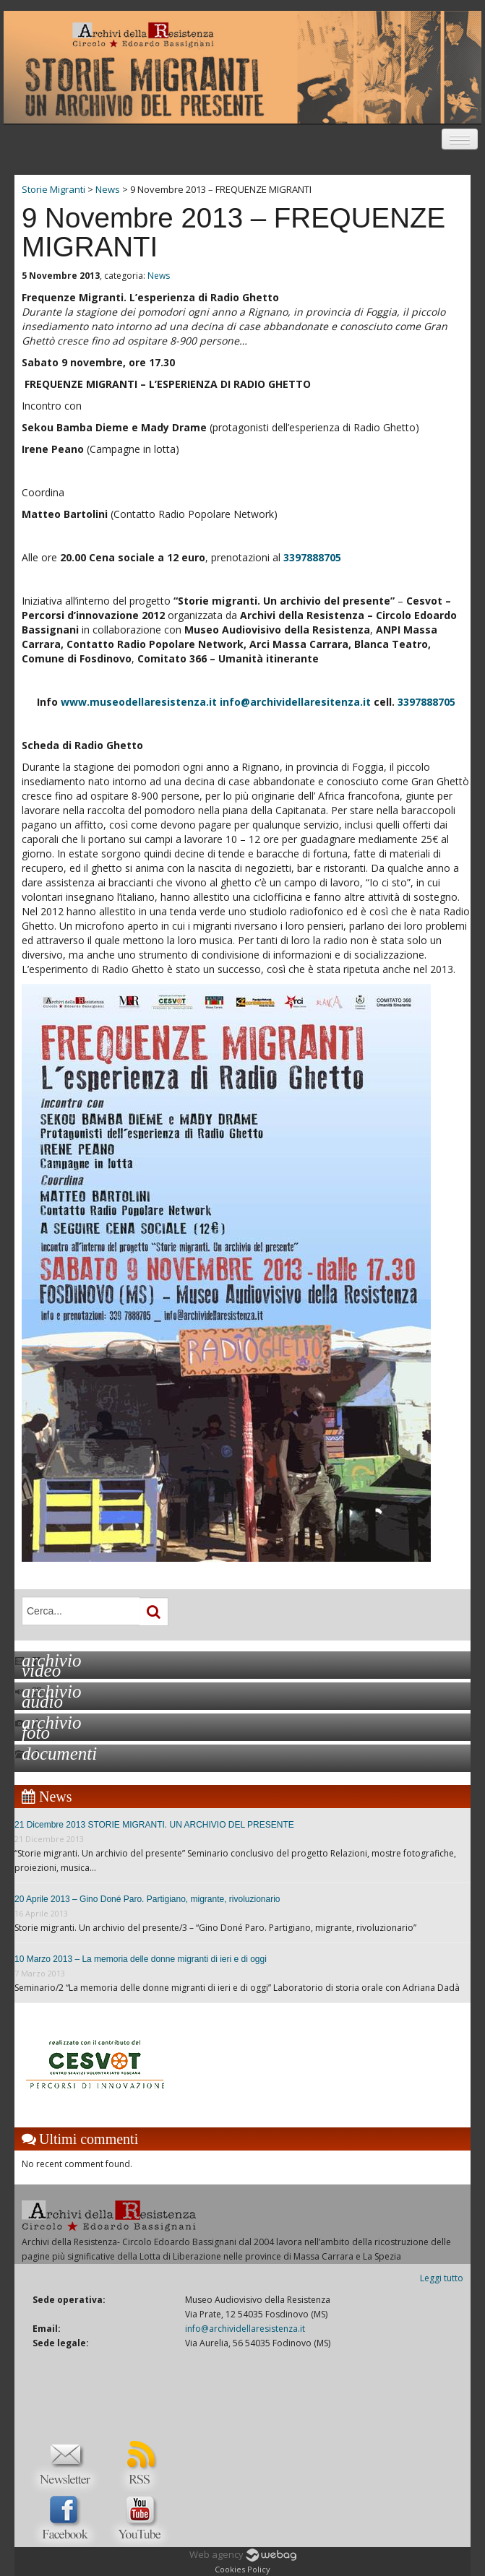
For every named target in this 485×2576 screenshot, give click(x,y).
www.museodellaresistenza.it (139, 702)
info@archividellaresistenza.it (245, 2328)
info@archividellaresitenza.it (295, 702)
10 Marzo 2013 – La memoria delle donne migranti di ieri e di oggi (140, 1959)
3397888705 (312, 557)
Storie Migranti (53, 189)
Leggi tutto (441, 2278)
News (158, 275)
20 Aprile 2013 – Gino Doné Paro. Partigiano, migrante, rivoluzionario (147, 1899)
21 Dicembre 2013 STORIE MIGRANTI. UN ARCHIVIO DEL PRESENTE (154, 1825)
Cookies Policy (242, 2569)
